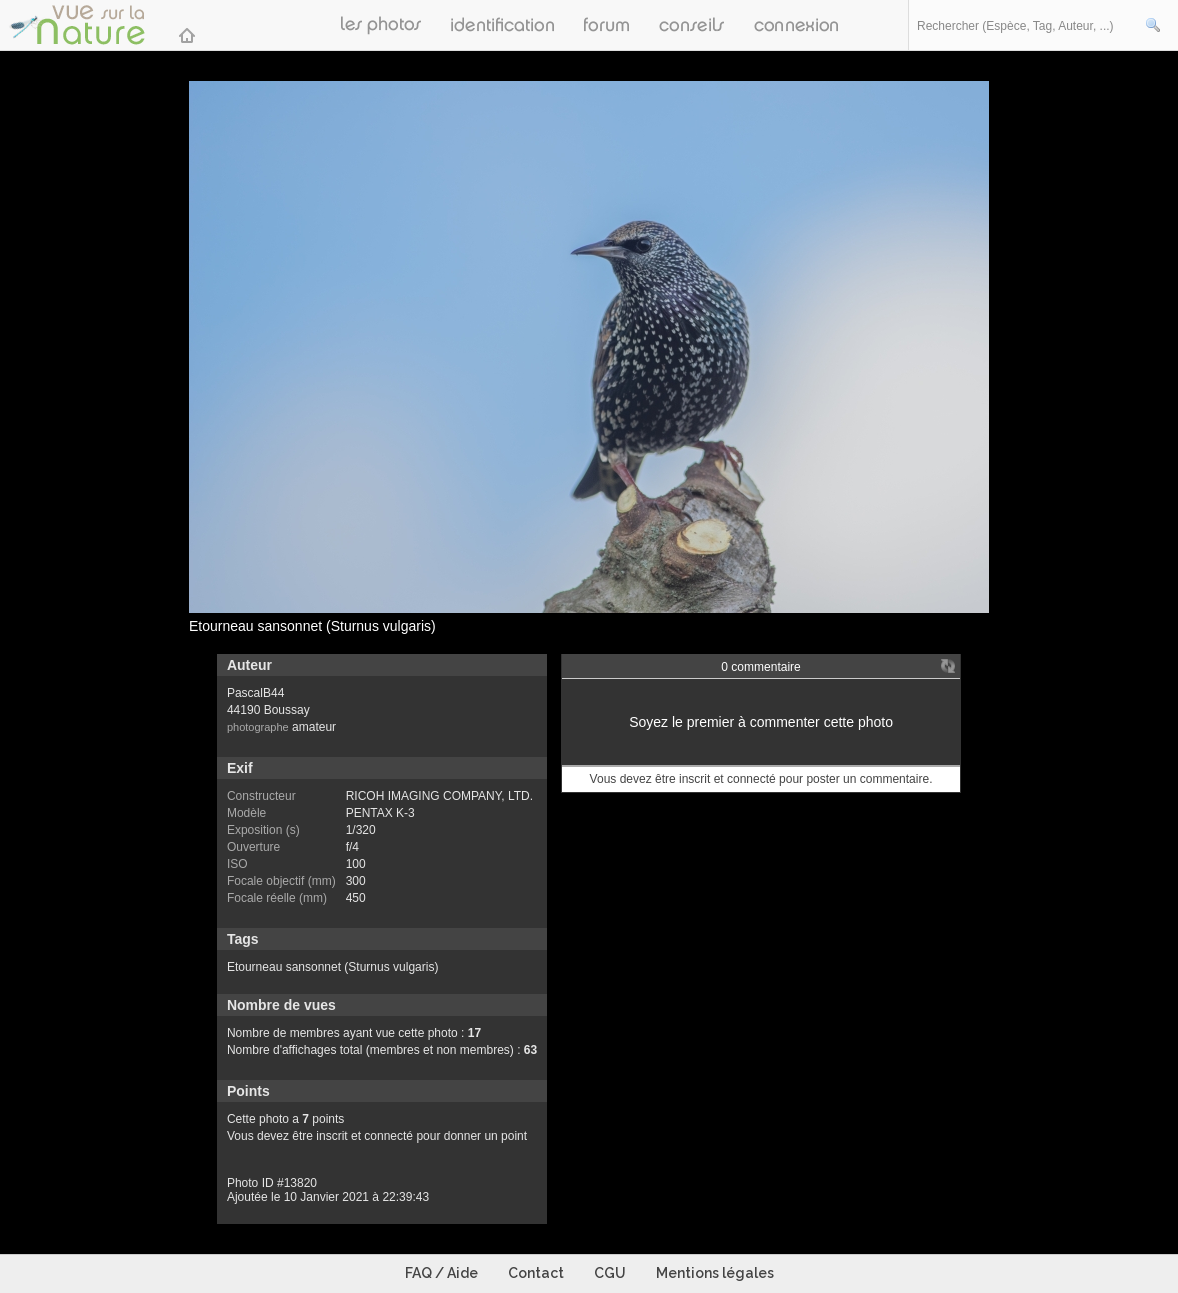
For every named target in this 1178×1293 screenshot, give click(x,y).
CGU (610, 1273)
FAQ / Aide (441, 1273)
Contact (536, 1273)
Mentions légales (715, 1273)
